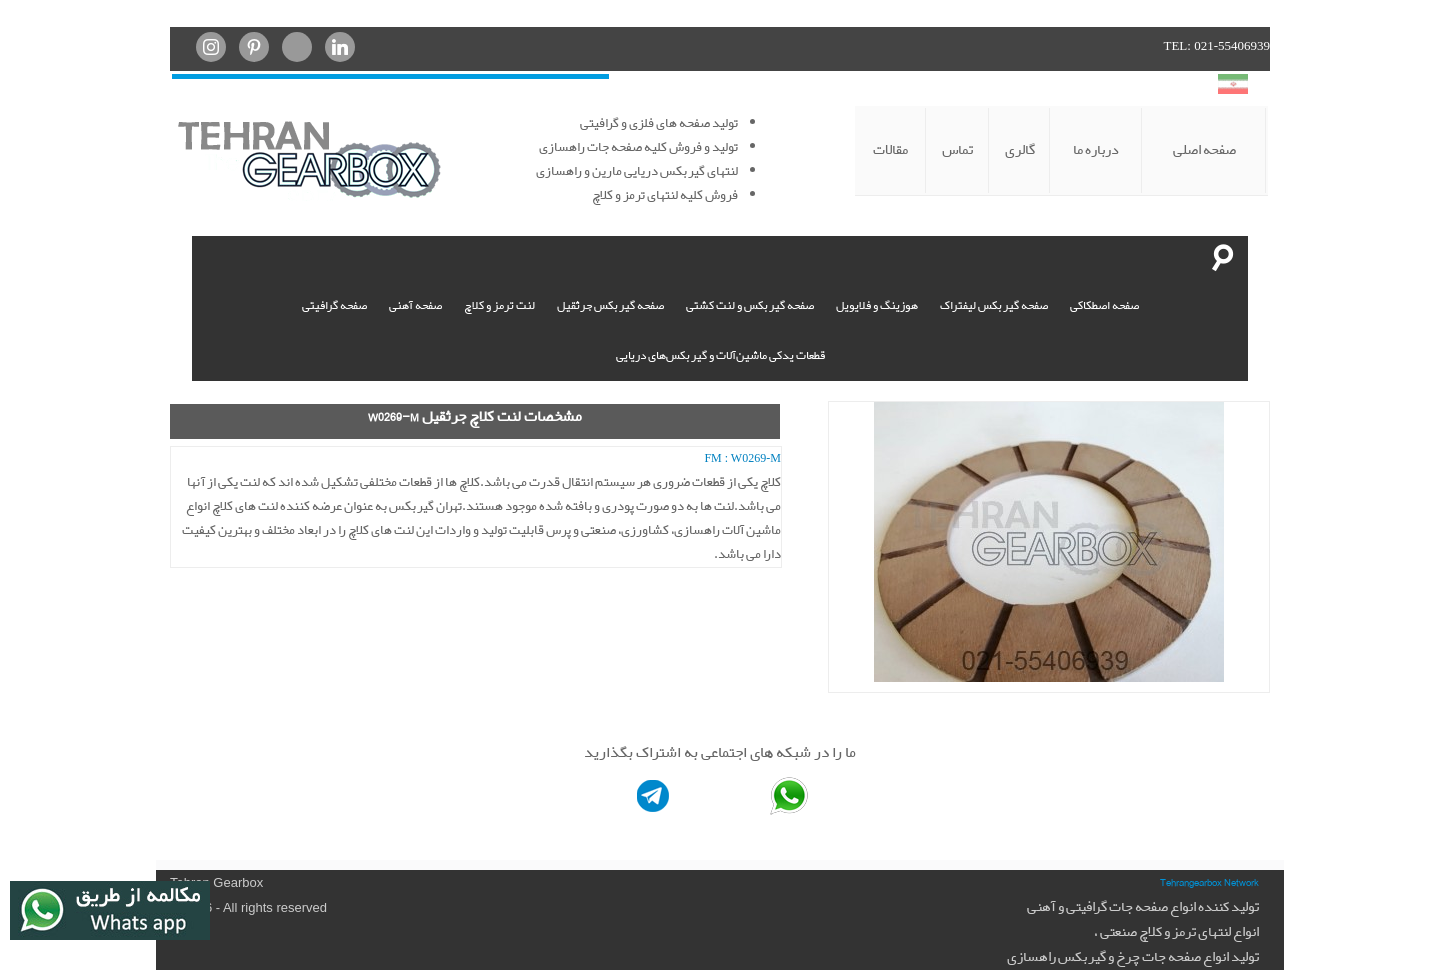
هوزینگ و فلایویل (877, 305)
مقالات (890, 150)
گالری (1020, 150)
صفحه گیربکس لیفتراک (994, 305)
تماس (957, 150)
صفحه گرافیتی (334, 305)
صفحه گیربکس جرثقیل (610, 305)
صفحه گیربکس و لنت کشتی (750, 305)
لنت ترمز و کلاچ (499, 305)
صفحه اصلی (1204, 150)
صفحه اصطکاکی (1104, 305)
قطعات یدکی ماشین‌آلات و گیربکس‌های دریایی (720, 355)
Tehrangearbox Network (1209, 882)
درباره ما (1096, 150)
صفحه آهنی (415, 305)
